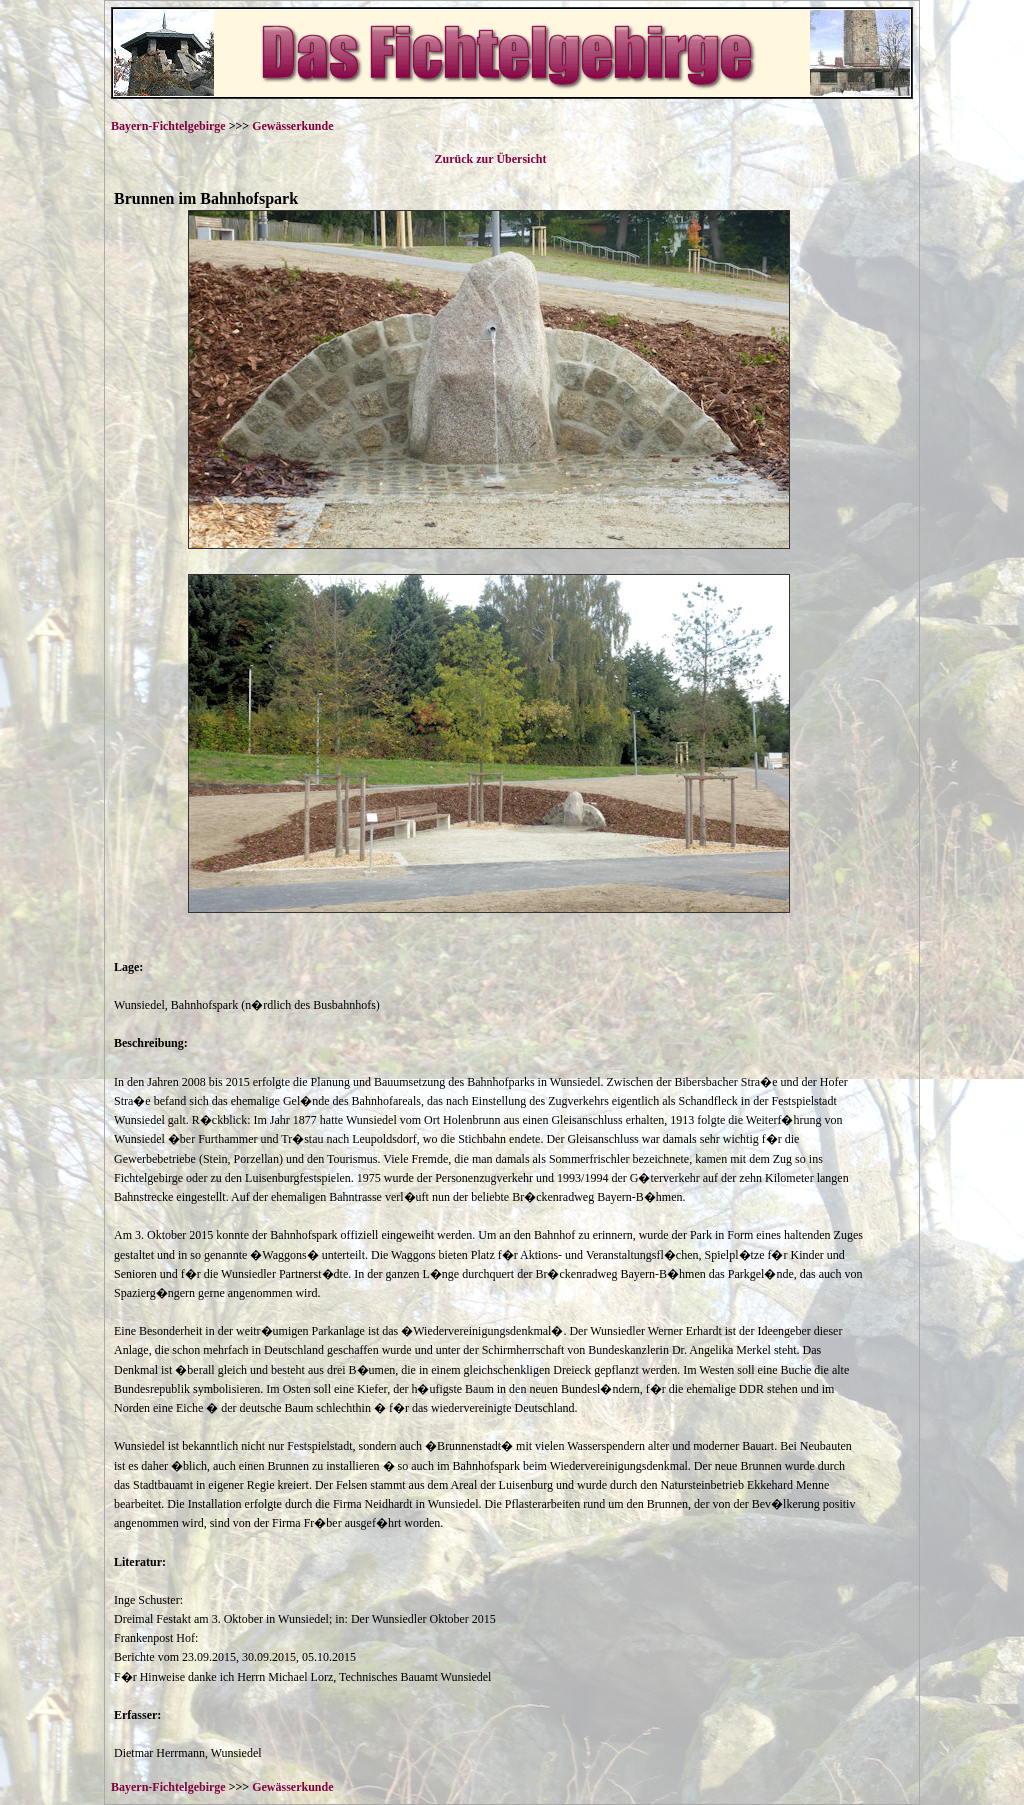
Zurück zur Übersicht (489, 159)
